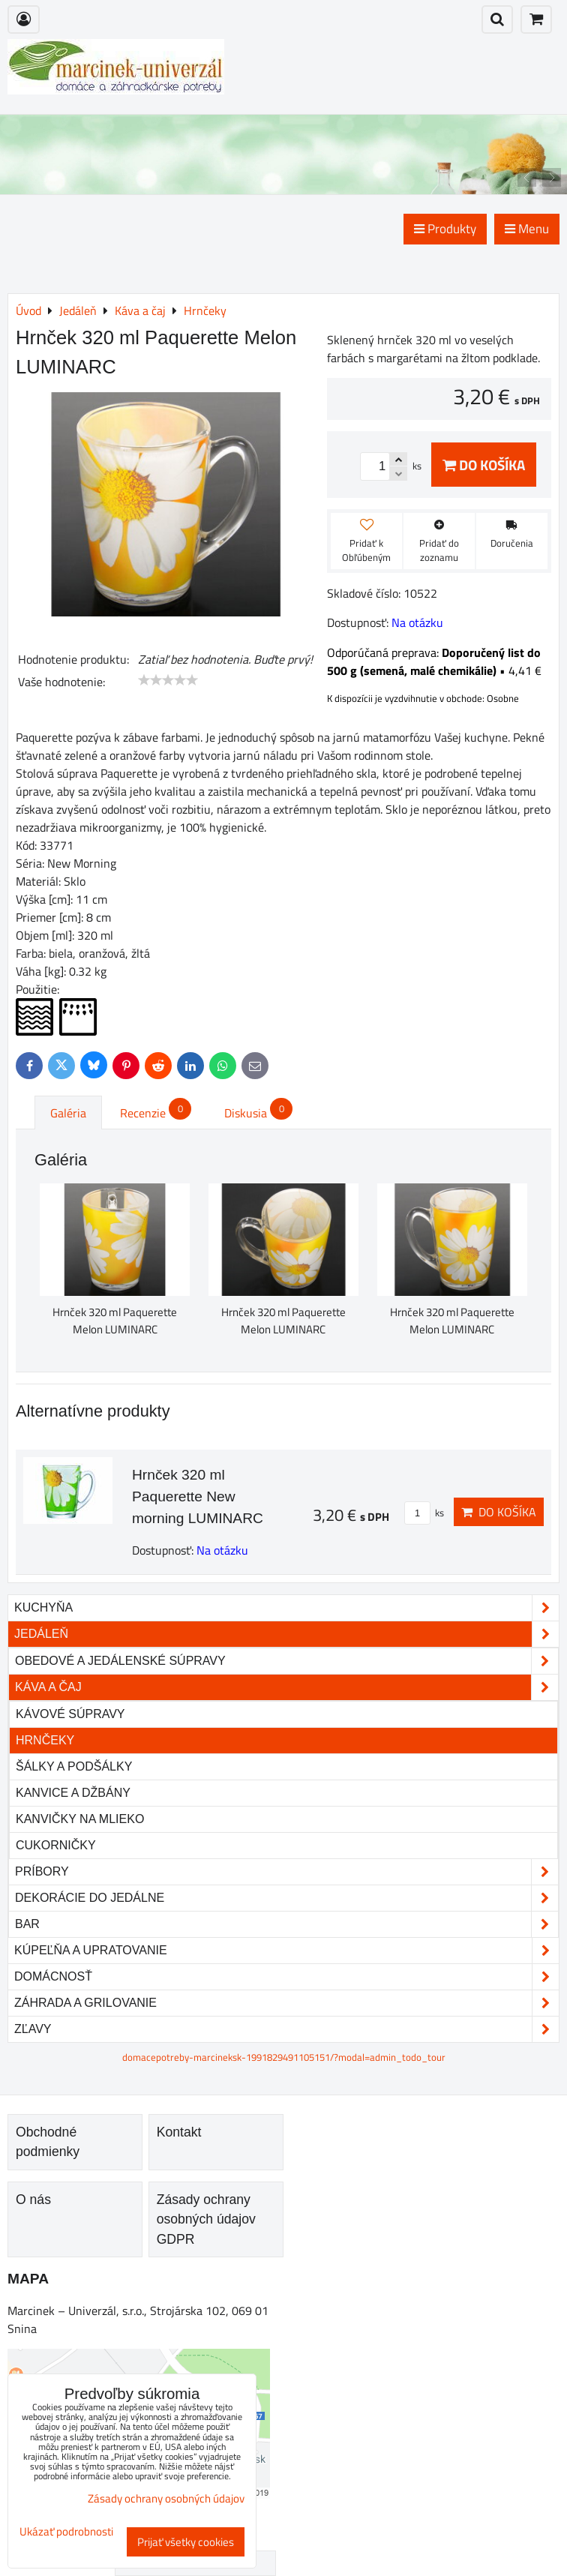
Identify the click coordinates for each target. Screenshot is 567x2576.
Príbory (286, 1872)
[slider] (168, 680)
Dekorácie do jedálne (286, 1898)
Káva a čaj (286, 1687)
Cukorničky (56, 1845)
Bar (286, 1924)
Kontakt (179, 2132)
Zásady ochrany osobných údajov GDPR (206, 2219)
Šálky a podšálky (74, 1766)
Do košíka (483, 464)
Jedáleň (286, 1634)
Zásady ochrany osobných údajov (166, 2498)
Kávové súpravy (70, 1714)
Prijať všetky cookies (185, 2542)
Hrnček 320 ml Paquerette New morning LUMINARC (197, 1496)
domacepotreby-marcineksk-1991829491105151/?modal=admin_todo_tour (284, 2057)
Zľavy (286, 2029)
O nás (33, 2199)
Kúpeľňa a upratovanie (286, 1950)
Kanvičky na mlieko (80, 1819)
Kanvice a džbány (73, 1792)
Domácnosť (286, 1977)
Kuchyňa (286, 1608)
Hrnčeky (45, 1740)
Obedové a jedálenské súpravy (286, 1661)
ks (424, 1512)
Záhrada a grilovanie (286, 2003)
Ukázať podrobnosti (66, 2532)
